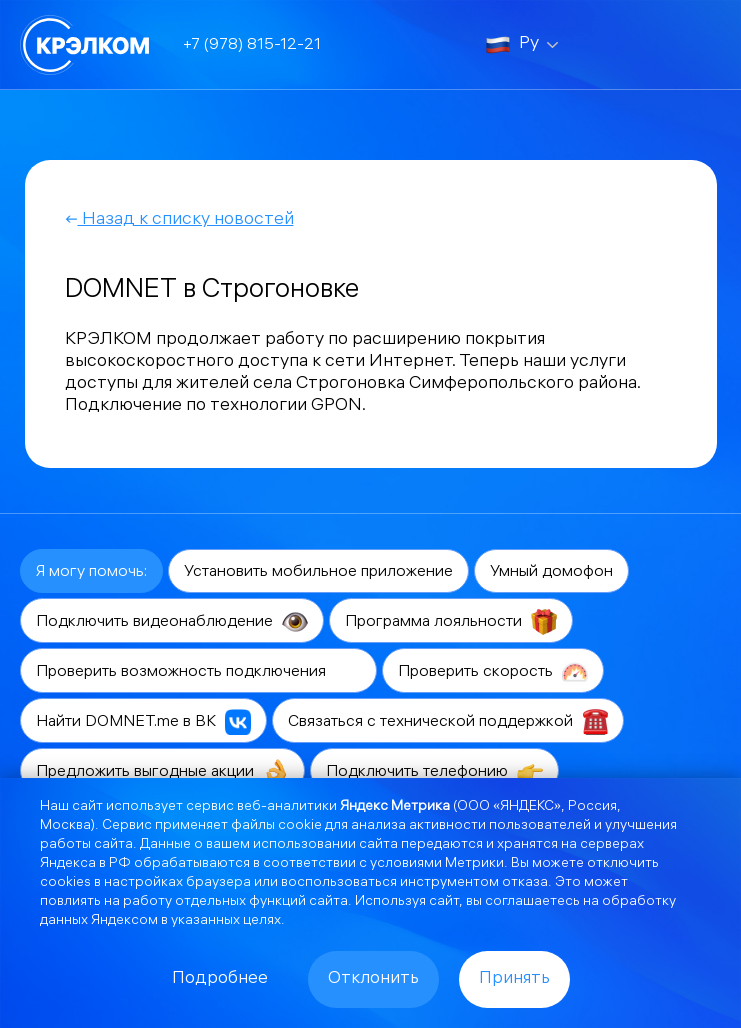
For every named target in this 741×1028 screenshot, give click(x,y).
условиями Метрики (437, 864)
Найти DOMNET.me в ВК (143, 722)
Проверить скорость (493, 672)
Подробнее (220, 979)
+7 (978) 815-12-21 (252, 45)
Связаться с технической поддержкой (448, 722)
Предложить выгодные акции (162, 772)
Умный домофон (551, 572)
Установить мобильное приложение (318, 572)
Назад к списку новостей (179, 220)
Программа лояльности (451, 622)
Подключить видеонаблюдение (172, 622)
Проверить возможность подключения (198, 672)
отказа (525, 883)
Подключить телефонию (434, 772)
